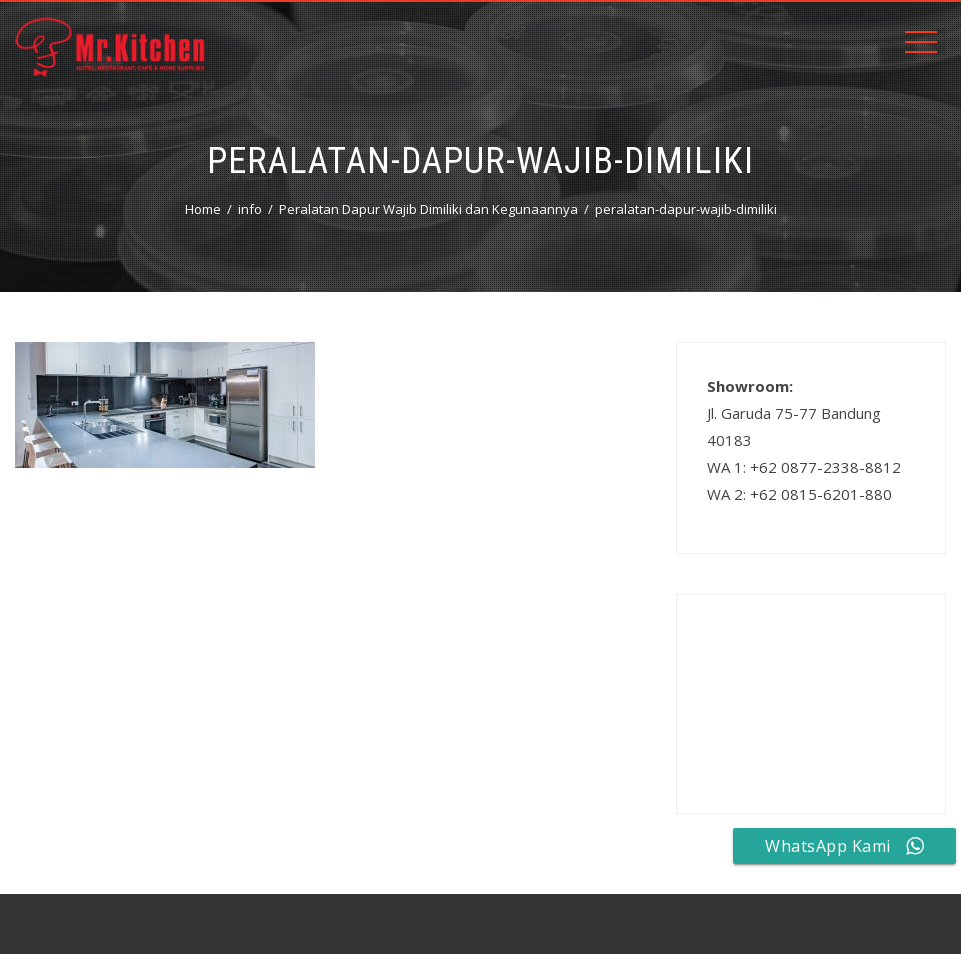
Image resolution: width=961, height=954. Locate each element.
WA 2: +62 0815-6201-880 (799, 494)
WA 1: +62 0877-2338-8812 (804, 467)
